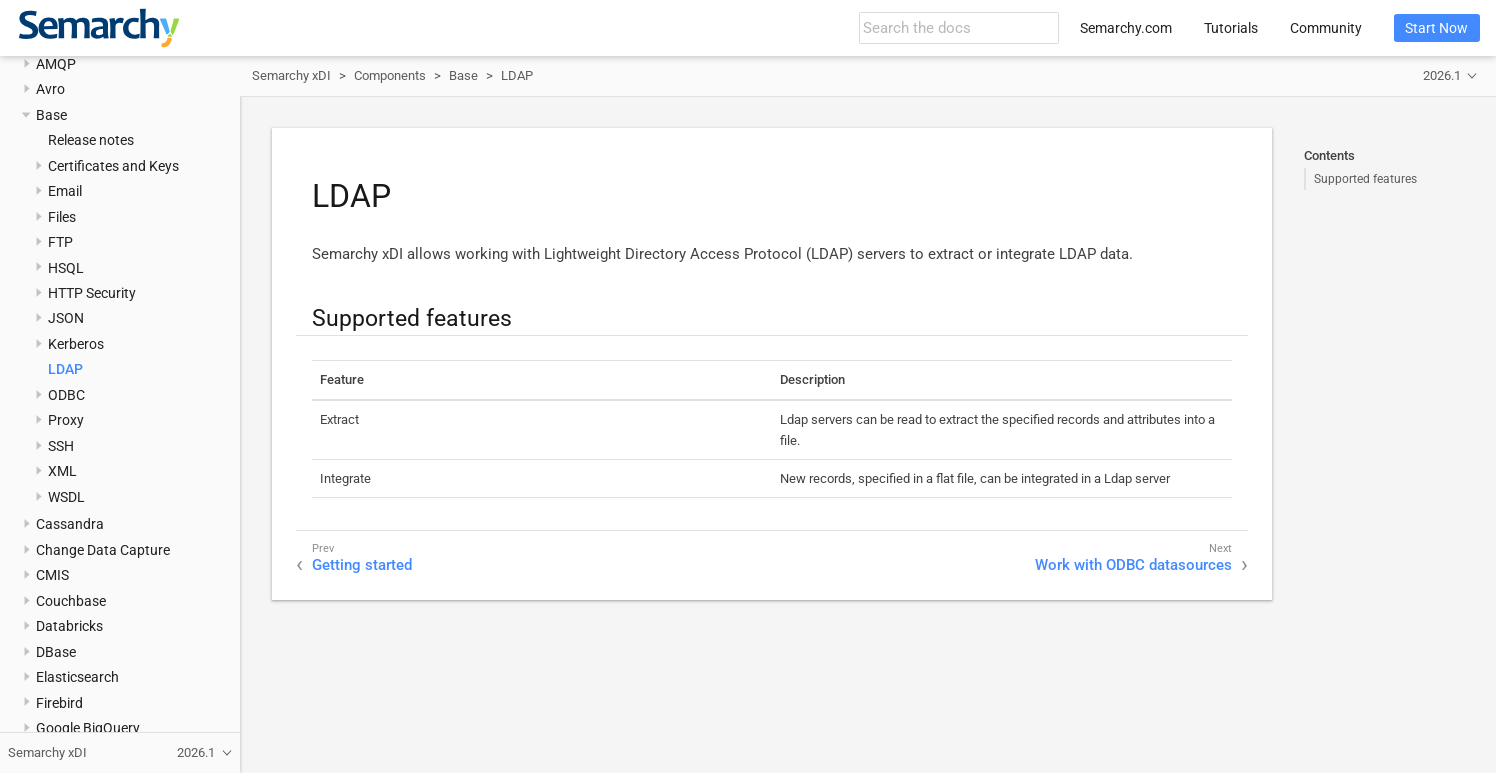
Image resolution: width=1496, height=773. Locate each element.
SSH (61, 446)
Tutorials (1231, 28)
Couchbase (71, 601)
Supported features (1365, 179)
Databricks (69, 626)
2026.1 (1442, 75)
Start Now (1436, 28)
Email (65, 191)
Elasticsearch (77, 677)
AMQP (56, 64)
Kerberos (76, 344)
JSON (66, 318)
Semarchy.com (1126, 28)
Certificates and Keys (113, 166)
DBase (56, 652)
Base (51, 115)
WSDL (66, 497)
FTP (60, 242)
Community (1326, 28)
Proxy (66, 420)
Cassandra (70, 524)
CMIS (52, 575)
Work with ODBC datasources (1133, 565)
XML (62, 471)
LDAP (65, 369)
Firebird (59, 703)
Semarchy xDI (291, 75)
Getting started (362, 565)
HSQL (66, 268)
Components (390, 75)
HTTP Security (92, 293)
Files (62, 217)
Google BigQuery (88, 728)
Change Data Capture (103, 550)
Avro (50, 89)
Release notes (91, 140)
